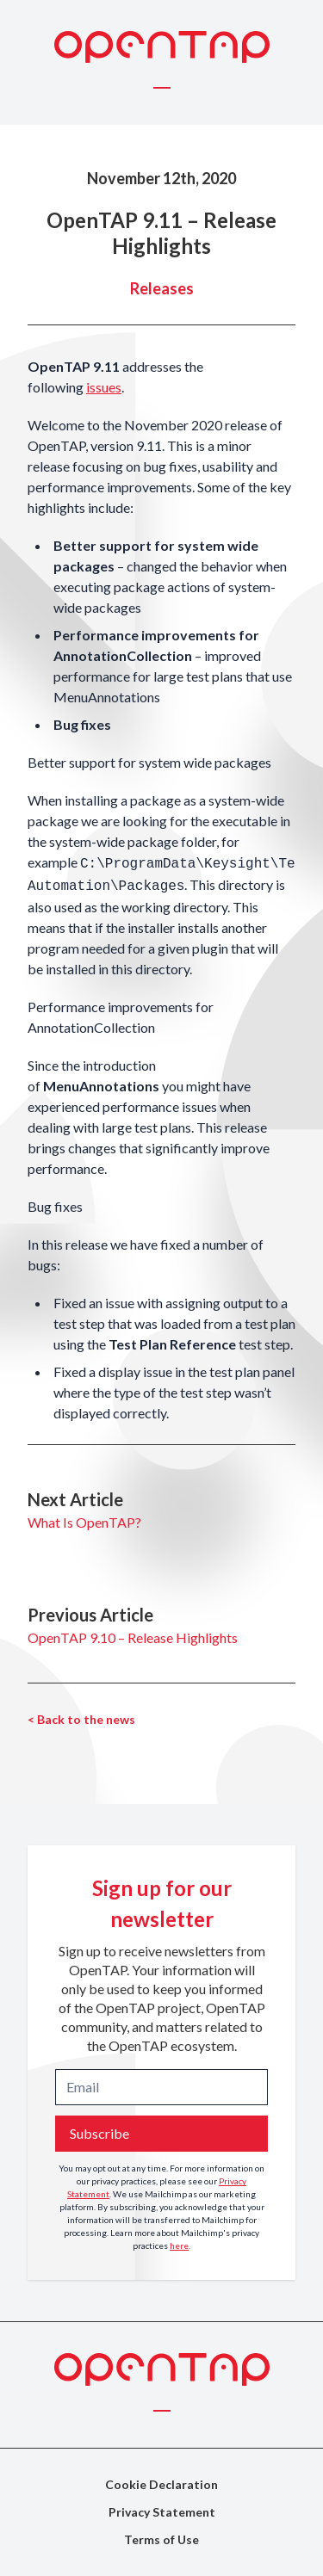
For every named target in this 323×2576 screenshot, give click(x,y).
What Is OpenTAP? (84, 1522)
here (179, 2245)
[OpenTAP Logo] (162, 47)
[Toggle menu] (162, 87)
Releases (162, 288)
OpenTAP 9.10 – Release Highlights (133, 1637)
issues (103, 387)
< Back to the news (81, 1719)
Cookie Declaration (161, 2484)
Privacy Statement (162, 2512)
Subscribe (99, 2133)
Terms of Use (161, 2539)
